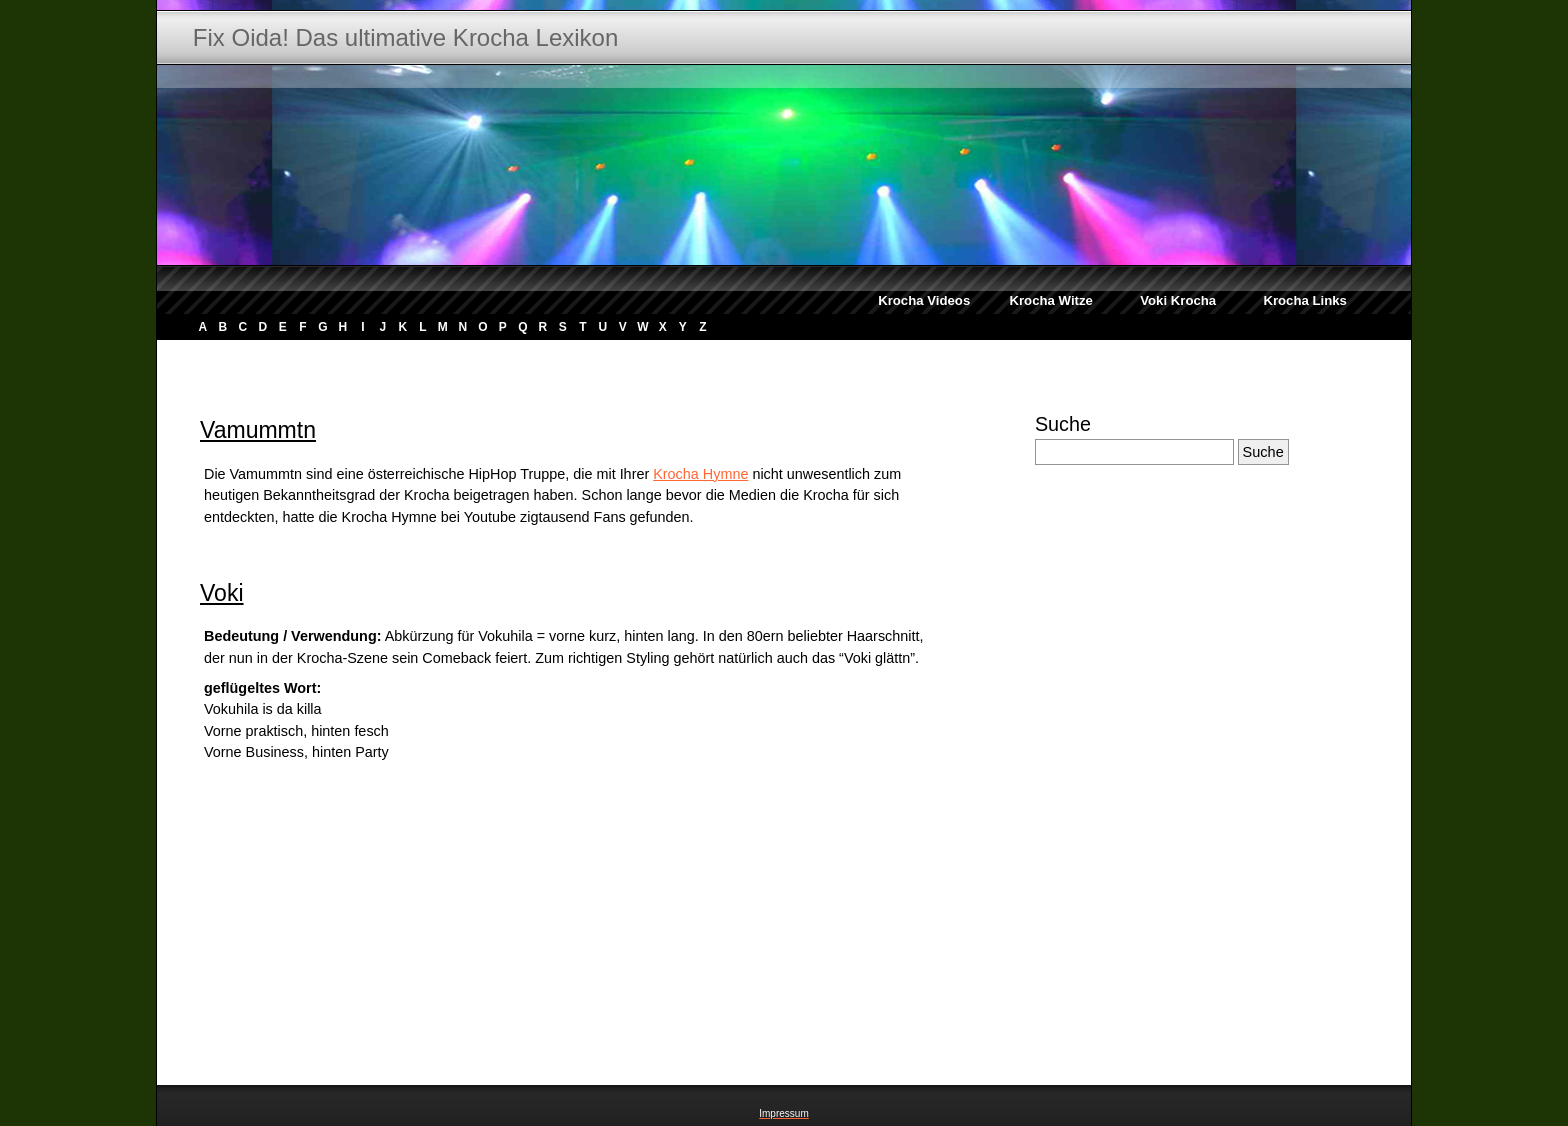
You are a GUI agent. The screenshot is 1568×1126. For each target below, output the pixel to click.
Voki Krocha (1178, 300)
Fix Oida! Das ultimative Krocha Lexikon (406, 37)
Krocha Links (1305, 300)
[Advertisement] (557, 353)
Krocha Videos (924, 300)
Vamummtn (258, 430)
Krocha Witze (1050, 300)
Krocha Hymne (700, 474)
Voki (222, 593)
